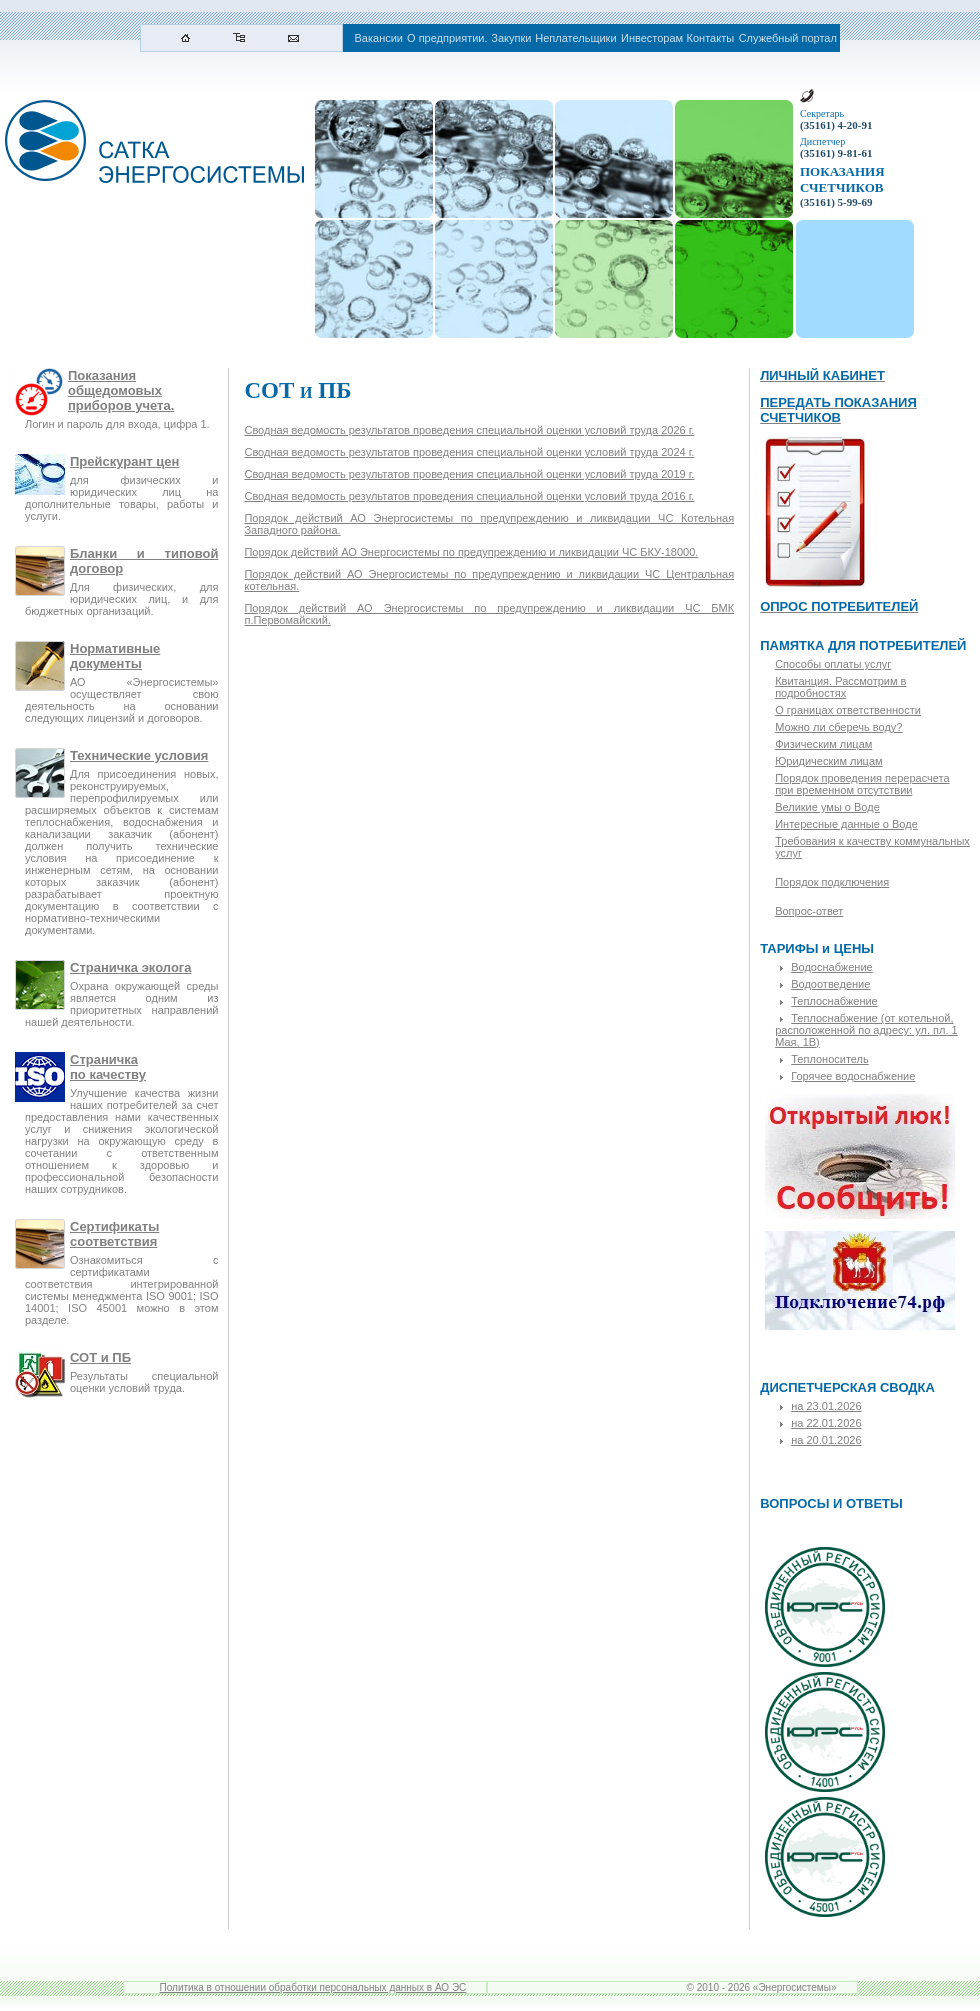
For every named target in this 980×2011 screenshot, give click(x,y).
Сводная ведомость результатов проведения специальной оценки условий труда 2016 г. (469, 496)
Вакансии (379, 38)
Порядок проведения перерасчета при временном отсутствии (862, 784)
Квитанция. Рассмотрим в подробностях (840, 687)
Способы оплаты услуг (833, 664)
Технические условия (139, 755)
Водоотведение (830, 984)
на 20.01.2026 (826, 1440)
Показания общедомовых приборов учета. (121, 390)
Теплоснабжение (834, 1001)
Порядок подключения (832, 882)
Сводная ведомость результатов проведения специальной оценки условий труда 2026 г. (469, 430)
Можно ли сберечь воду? (838, 727)
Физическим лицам (823, 744)
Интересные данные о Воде (846, 824)
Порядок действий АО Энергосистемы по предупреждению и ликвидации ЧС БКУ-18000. (471, 552)
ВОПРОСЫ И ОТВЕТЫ (831, 1503)
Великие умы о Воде (827, 807)
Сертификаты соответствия (114, 1234)
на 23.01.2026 (826, 1406)
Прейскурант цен (124, 461)
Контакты (711, 38)
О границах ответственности (848, 710)
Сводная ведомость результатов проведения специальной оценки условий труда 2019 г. (469, 474)
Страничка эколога (130, 967)
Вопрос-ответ (809, 911)
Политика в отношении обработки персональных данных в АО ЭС (313, 1987)
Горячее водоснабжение (853, 1076)
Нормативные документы (115, 656)
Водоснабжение (831, 967)
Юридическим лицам (828, 761)
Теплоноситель (830, 1059)
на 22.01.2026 (826, 1423)
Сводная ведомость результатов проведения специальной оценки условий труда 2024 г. (469, 452)
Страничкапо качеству (108, 1067)
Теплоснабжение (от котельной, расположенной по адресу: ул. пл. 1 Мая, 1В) (866, 1030)
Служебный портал (788, 38)
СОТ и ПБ (100, 1357)
